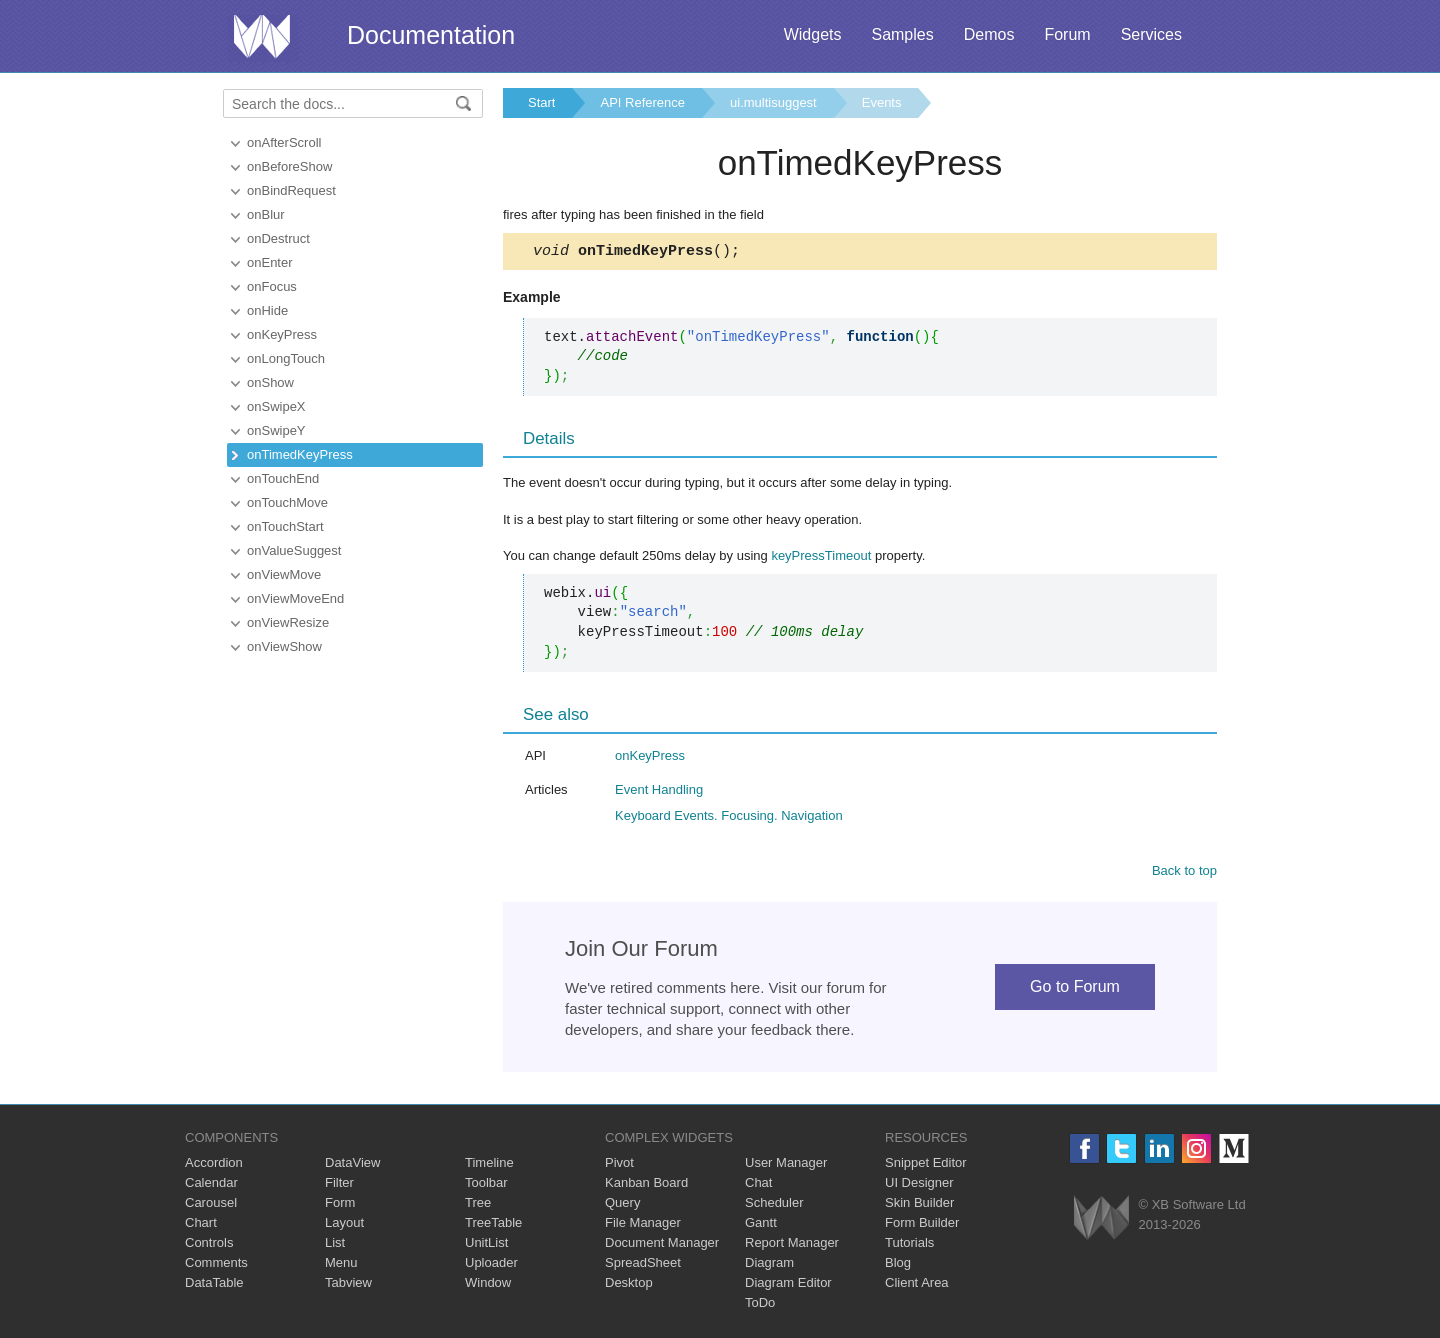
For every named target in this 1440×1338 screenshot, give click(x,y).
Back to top (1184, 873)
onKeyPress (282, 334)
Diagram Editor (788, 1285)
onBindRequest (291, 190)
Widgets (813, 34)
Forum (1067, 34)
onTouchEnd (283, 478)
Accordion (214, 1165)
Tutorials (909, 1245)
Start (541, 102)
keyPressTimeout (821, 558)
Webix (1101, 1220)
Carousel (211, 1205)
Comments (216, 1265)
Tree (478, 1205)
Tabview (348, 1285)
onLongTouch (286, 358)
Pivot (619, 1165)
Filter (339, 1185)
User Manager (786, 1165)
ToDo (760, 1305)
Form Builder (922, 1225)
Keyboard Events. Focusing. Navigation (729, 818)
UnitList (486, 1245)
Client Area (917, 1285)
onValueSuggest (294, 550)
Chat (758, 1185)
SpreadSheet (643, 1265)
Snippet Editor (926, 1165)
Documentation (431, 35)
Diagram (769, 1265)
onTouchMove (287, 502)
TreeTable (493, 1225)
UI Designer (919, 1185)
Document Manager (662, 1245)
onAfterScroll (284, 142)
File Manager (643, 1225)
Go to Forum (1075, 989)
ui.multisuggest (773, 102)
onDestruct (278, 238)
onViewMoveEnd (295, 598)
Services (1151, 34)
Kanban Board (646, 1185)
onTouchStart (285, 526)
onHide (267, 310)
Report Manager (792, 1245)
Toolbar (486, 1185)
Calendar (211, 1185)
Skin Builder (919, 1205)
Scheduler (774, 1205)
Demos (989, 34)
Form (340, 1205)
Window (488, 1285)
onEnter (270, 262)
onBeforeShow (289, 166)
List (335, 1245)
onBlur (266, 214)
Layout (344, 1225)
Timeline (489, 1165)
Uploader (491, 1265)
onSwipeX (276, 406)
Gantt (761, 1225)
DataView (352, 1165)
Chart (201, 1225)
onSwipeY (276, 430)
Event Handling (659, 792)
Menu (341, 1265)
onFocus (272, 286)
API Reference (642, 102)
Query (622, 1205)
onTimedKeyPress (300, 454)
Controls (209, 1245)
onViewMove (284, 574)
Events (882, 102)
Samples (902, 34)
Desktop (629, 1285)
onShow (270, 382)
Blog (898, 1265)
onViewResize (288, 622)
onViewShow (284, 646)
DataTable (214, 1285)
